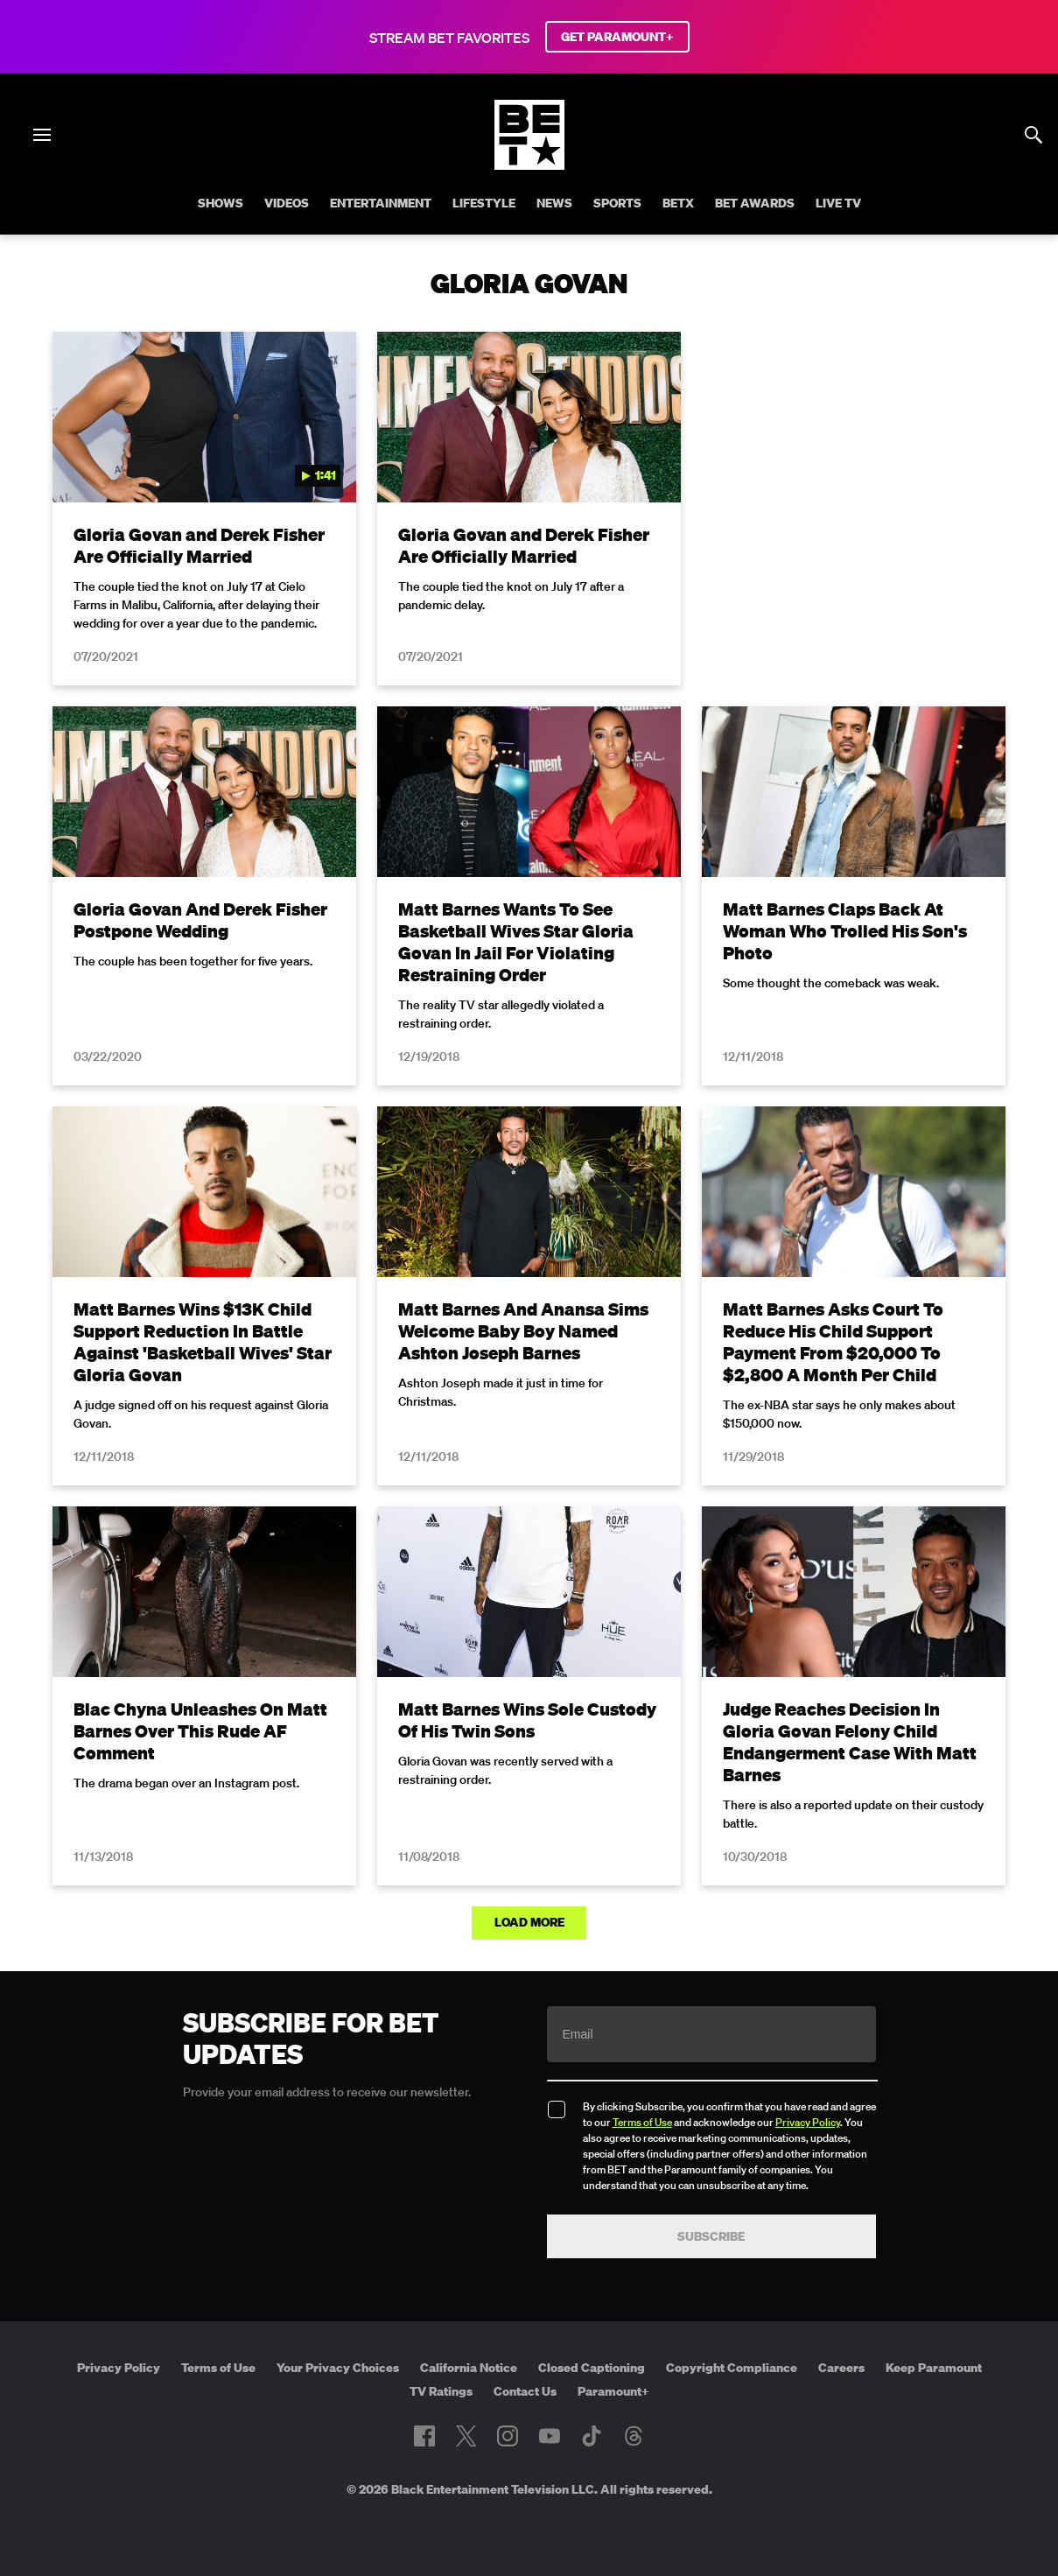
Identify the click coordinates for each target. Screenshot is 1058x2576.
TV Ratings (441, 2391)
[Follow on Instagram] (507, 2435)
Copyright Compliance (731, 2368)
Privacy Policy (807, 2122)
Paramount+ (613, 2391)
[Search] (1033, 135)
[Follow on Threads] (633, 2435)
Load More (529, 1922)
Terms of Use (642, 2122)
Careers (841, 2368)
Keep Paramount (934, 2368)
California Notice (468, 2368)
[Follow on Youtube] (549, 2435)
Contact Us (525, 2391)
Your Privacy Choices (338, 2368)
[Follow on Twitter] (466, 2435)
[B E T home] (529, 164)
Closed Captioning (591, 2368)
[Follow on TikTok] (591, 2435)
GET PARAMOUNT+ (617, 37)
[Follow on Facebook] (424, 2435)
